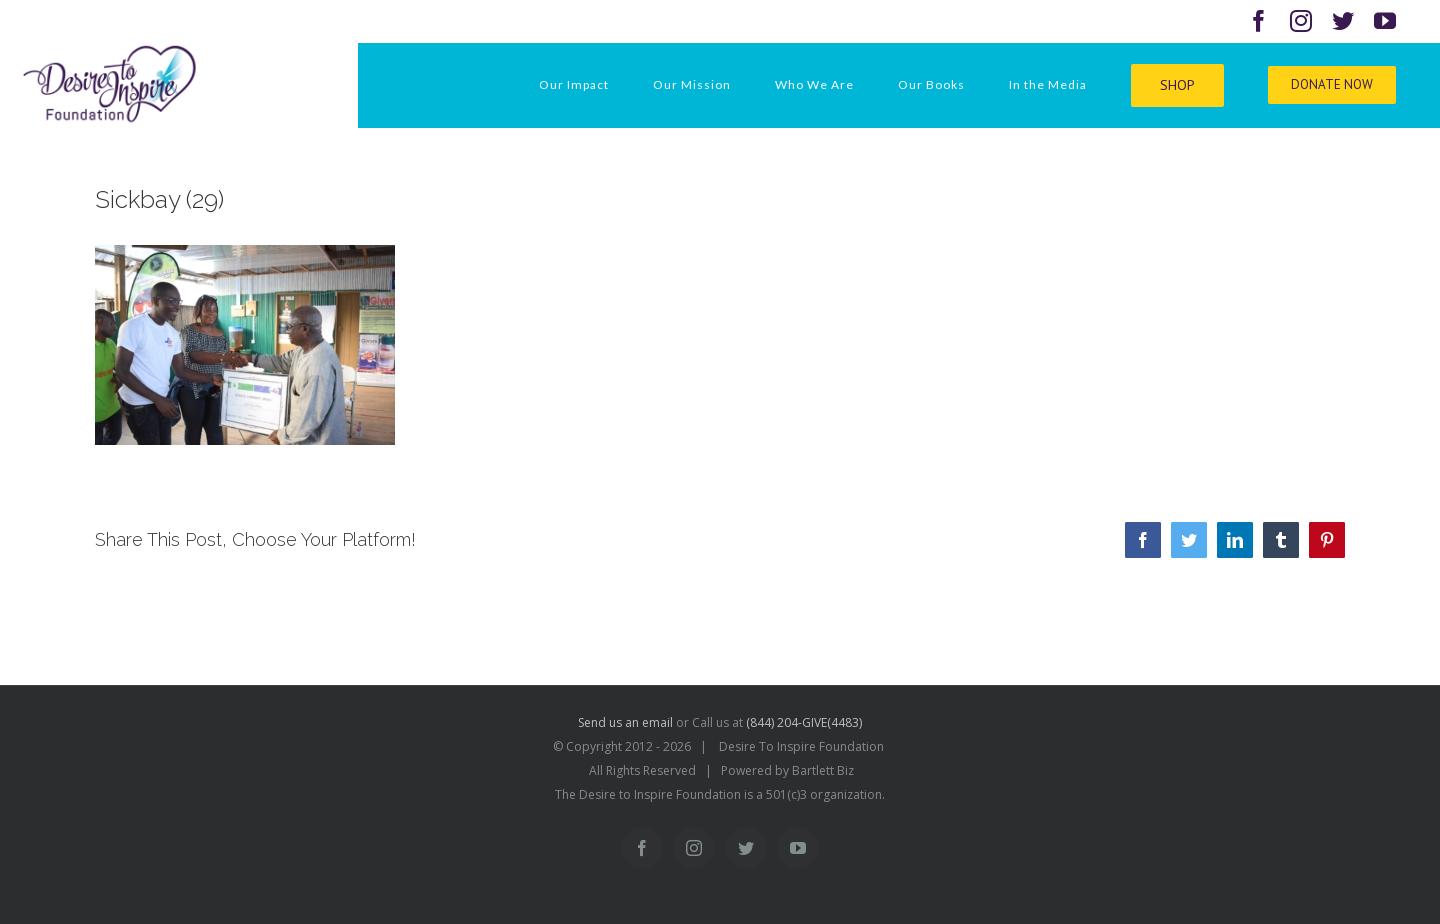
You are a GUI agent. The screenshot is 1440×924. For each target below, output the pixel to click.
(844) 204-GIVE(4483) (804, 722)
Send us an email (625, 722)
